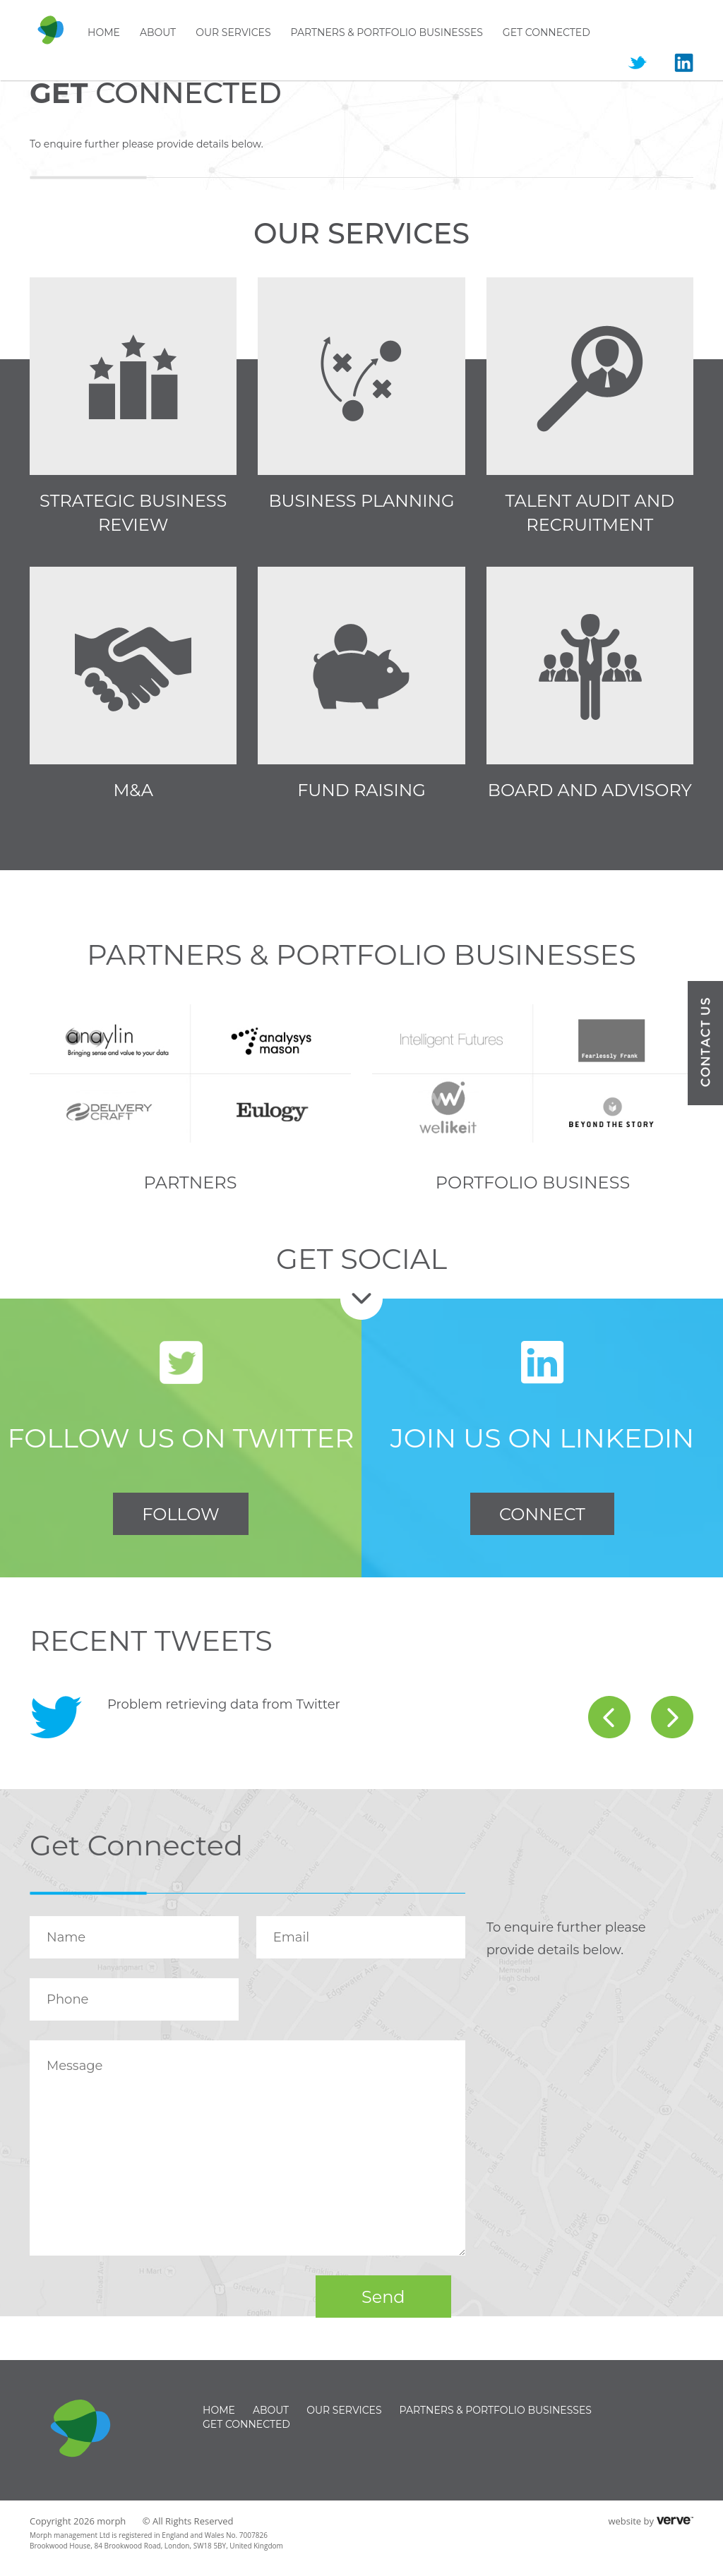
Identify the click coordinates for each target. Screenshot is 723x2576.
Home (104, 32)
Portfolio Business (533, 1182)
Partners (190, 1182)
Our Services (233, 32)
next (672, 1717)
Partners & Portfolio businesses (387, 32)
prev (609, 1717)
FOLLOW (180, 1514)
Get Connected (546, 32)
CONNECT (542, 1514)
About (158, 32)
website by (631, 2521)
